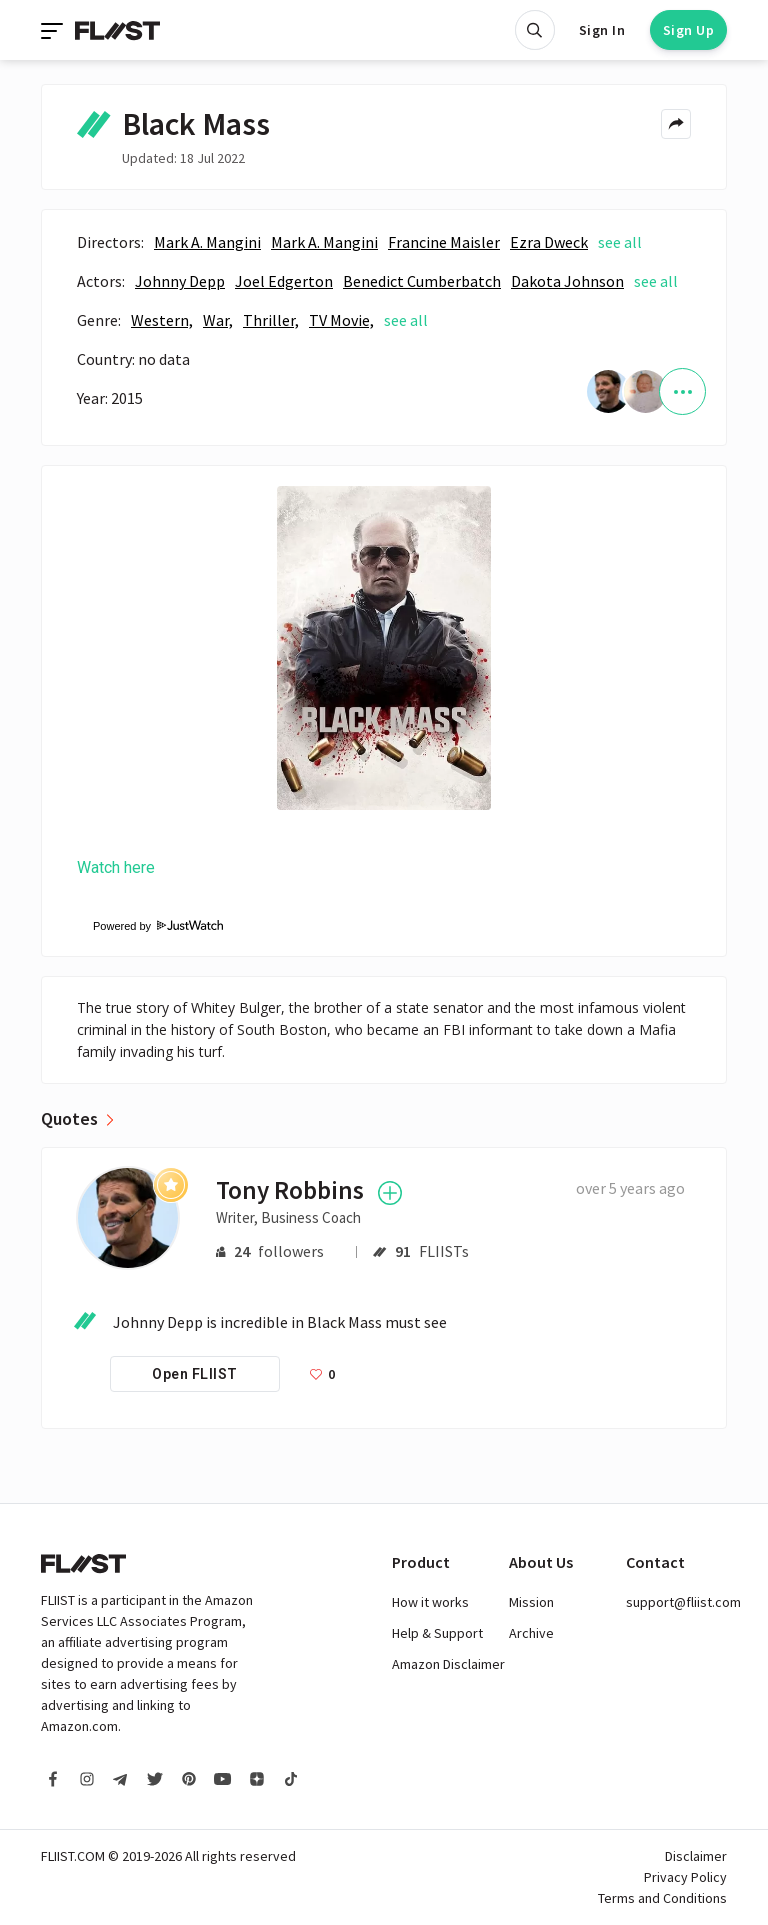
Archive (531, 1633)
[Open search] (535, 30)
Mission (531, 1602)
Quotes (69, 1119)
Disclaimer (696, 1856)
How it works (430, 1602)
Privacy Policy (685, 1877)
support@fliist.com (683, 1602)
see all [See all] (620, 242)
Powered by (150, 926)
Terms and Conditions (662, 1898)
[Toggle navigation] (54, 30)
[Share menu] (676, 124)
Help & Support (437, 1633)
